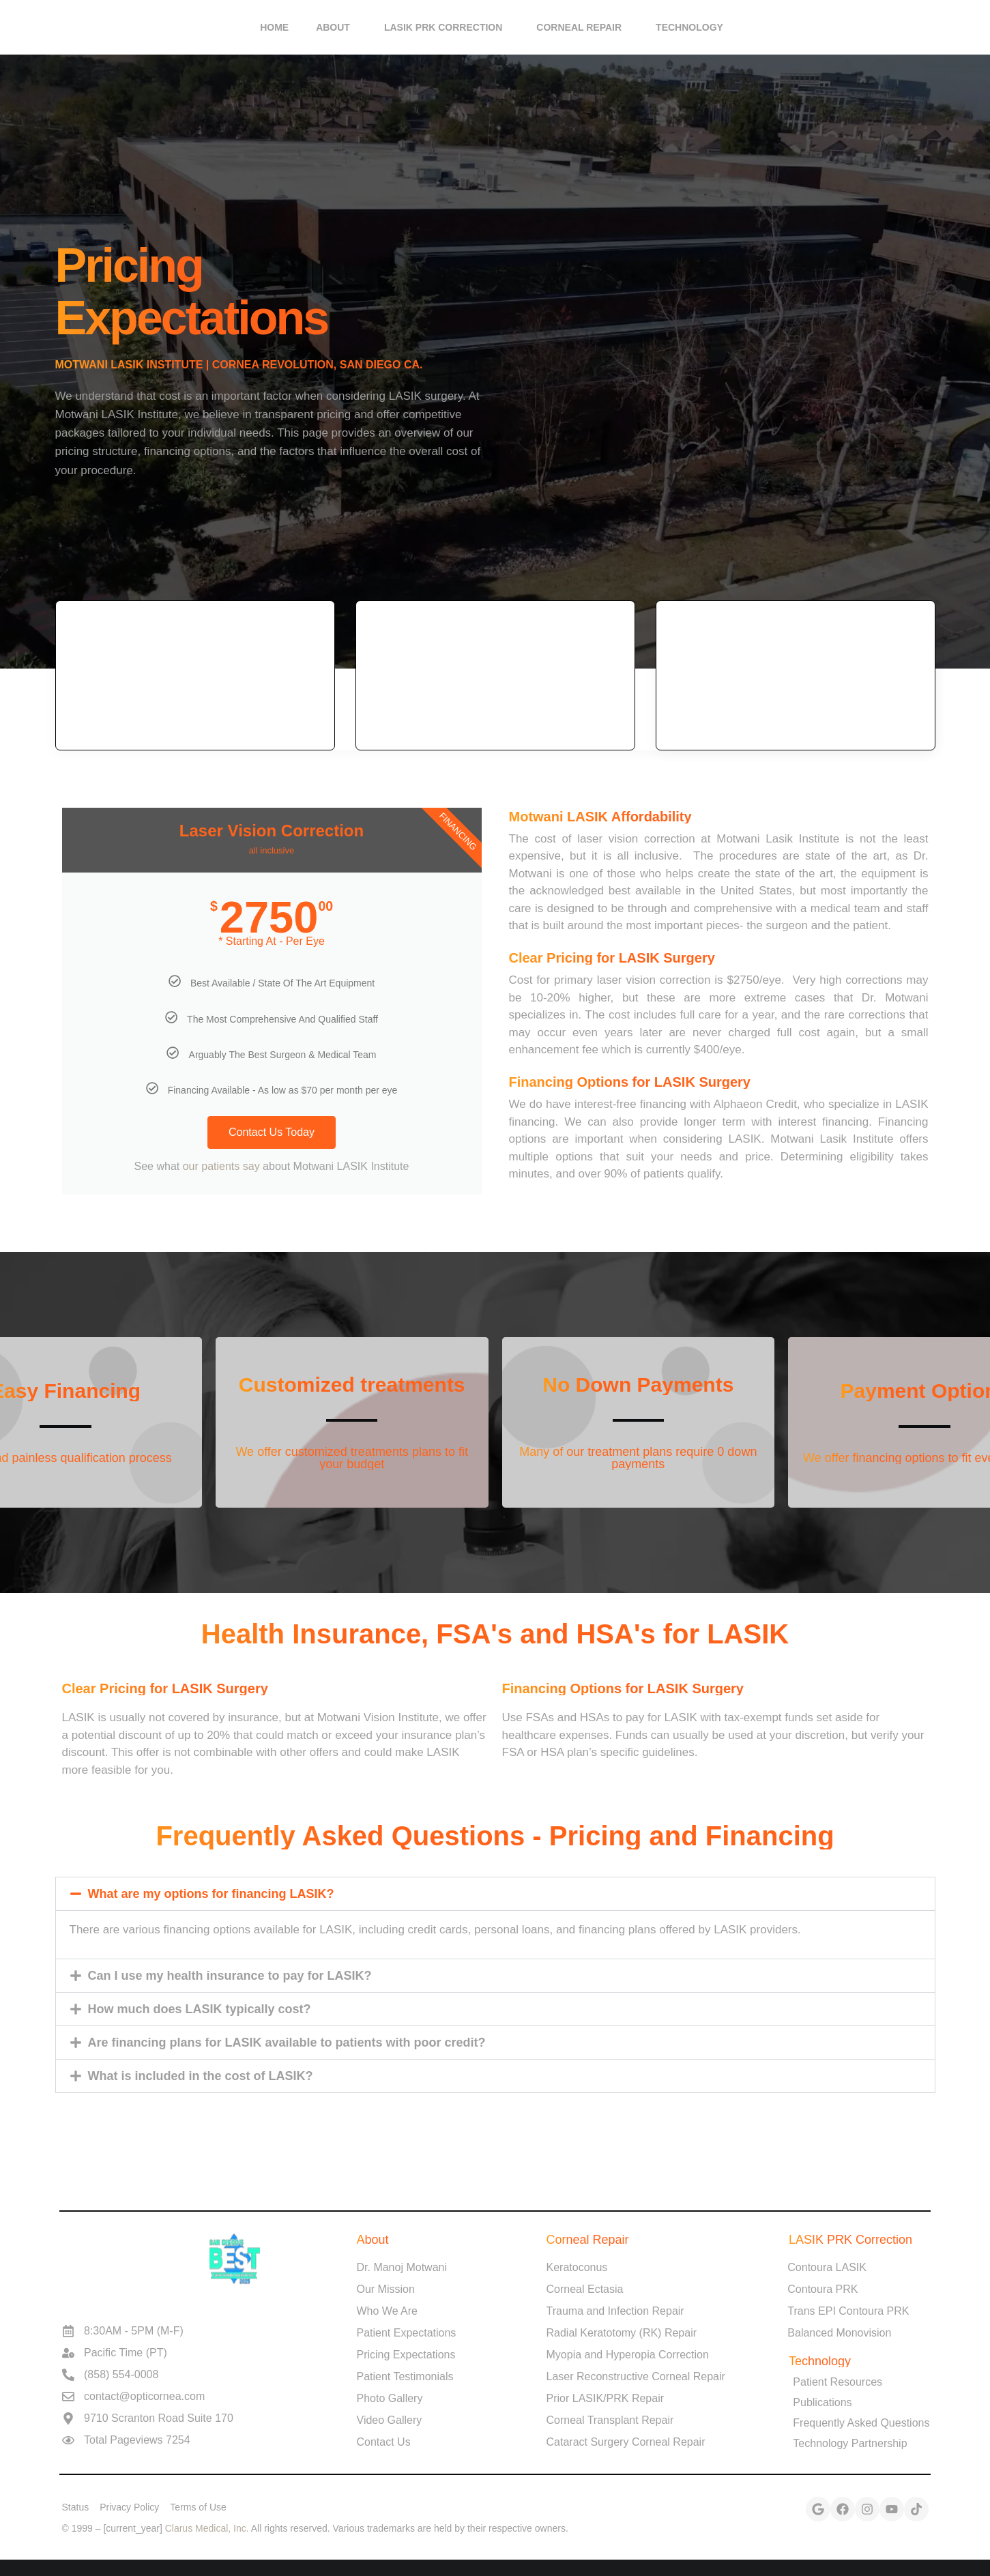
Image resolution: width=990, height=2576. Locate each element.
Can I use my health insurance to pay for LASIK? (230, 1975)
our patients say (223, 1166)
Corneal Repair (582, 27)
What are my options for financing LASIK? (211, 1894)
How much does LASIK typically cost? (199, 2009)
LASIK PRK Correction (446, 27)
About (336, 27)
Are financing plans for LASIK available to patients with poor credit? (287, 2042)
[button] (495, 1893)
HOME (274, 27)
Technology (693, 27)
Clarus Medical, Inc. (207, 2528)
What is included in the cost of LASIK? (200, 2076)
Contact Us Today (272, 1132)
